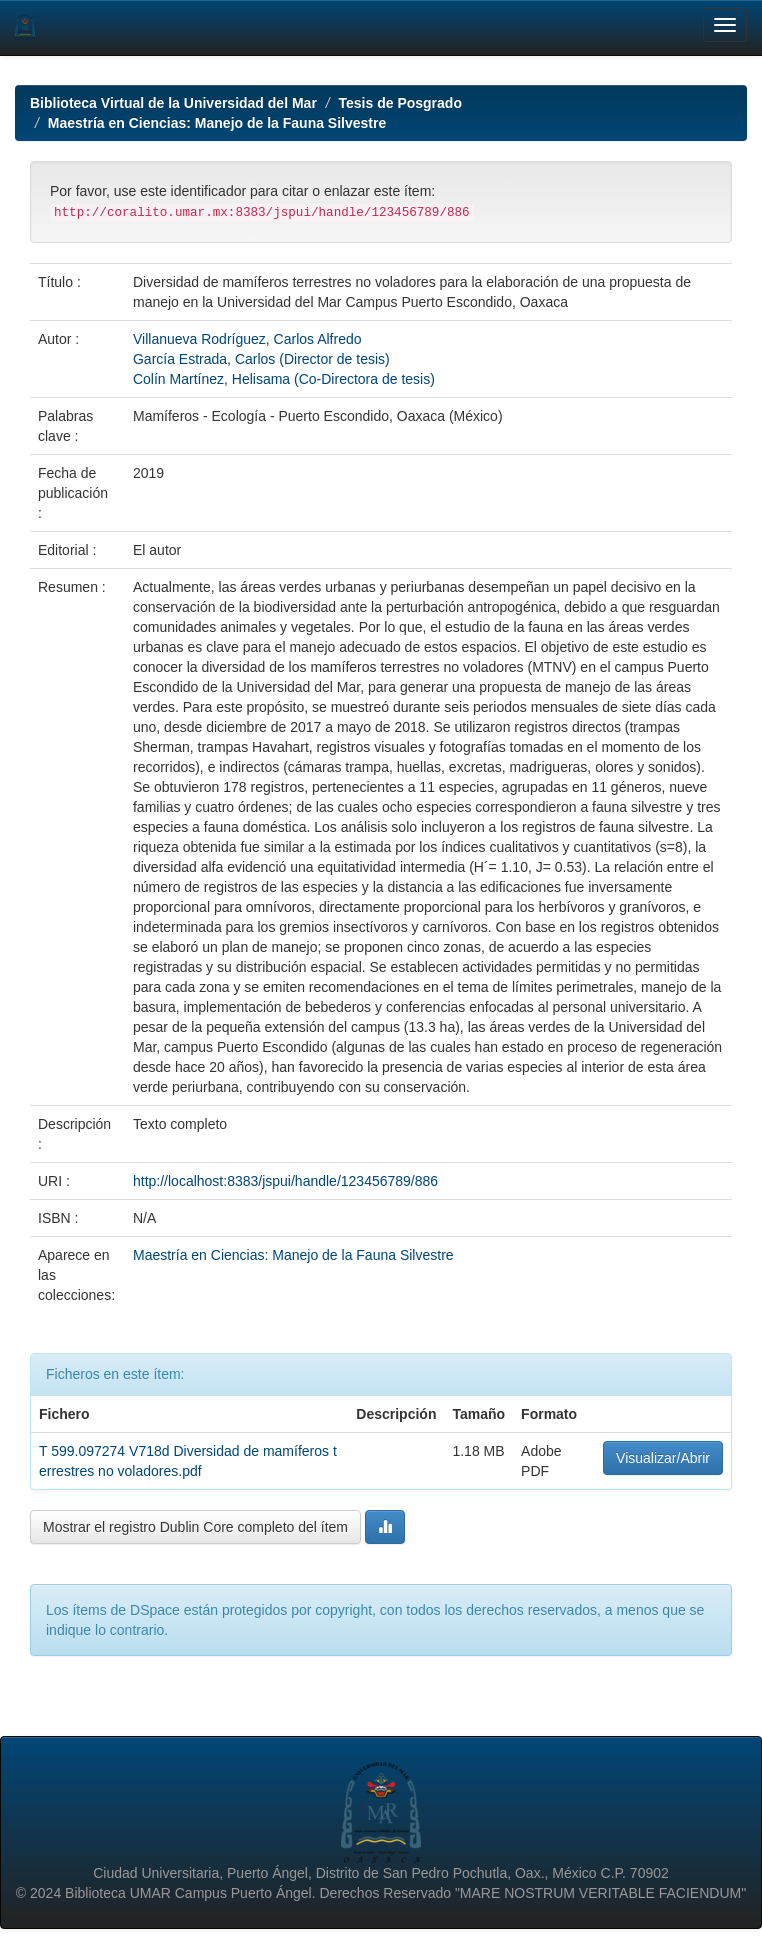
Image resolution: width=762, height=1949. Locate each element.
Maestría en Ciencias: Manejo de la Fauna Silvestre (217, 123)
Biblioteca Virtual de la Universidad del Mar (173, 103)
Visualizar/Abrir (663, 1458)
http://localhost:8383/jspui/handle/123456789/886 (285, 1181)
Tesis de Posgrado (400, 103)
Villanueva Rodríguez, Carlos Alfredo (247, 339)
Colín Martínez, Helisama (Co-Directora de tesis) (284, 379)
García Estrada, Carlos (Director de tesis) (261, 359)
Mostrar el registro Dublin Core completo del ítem (195, 1527)
